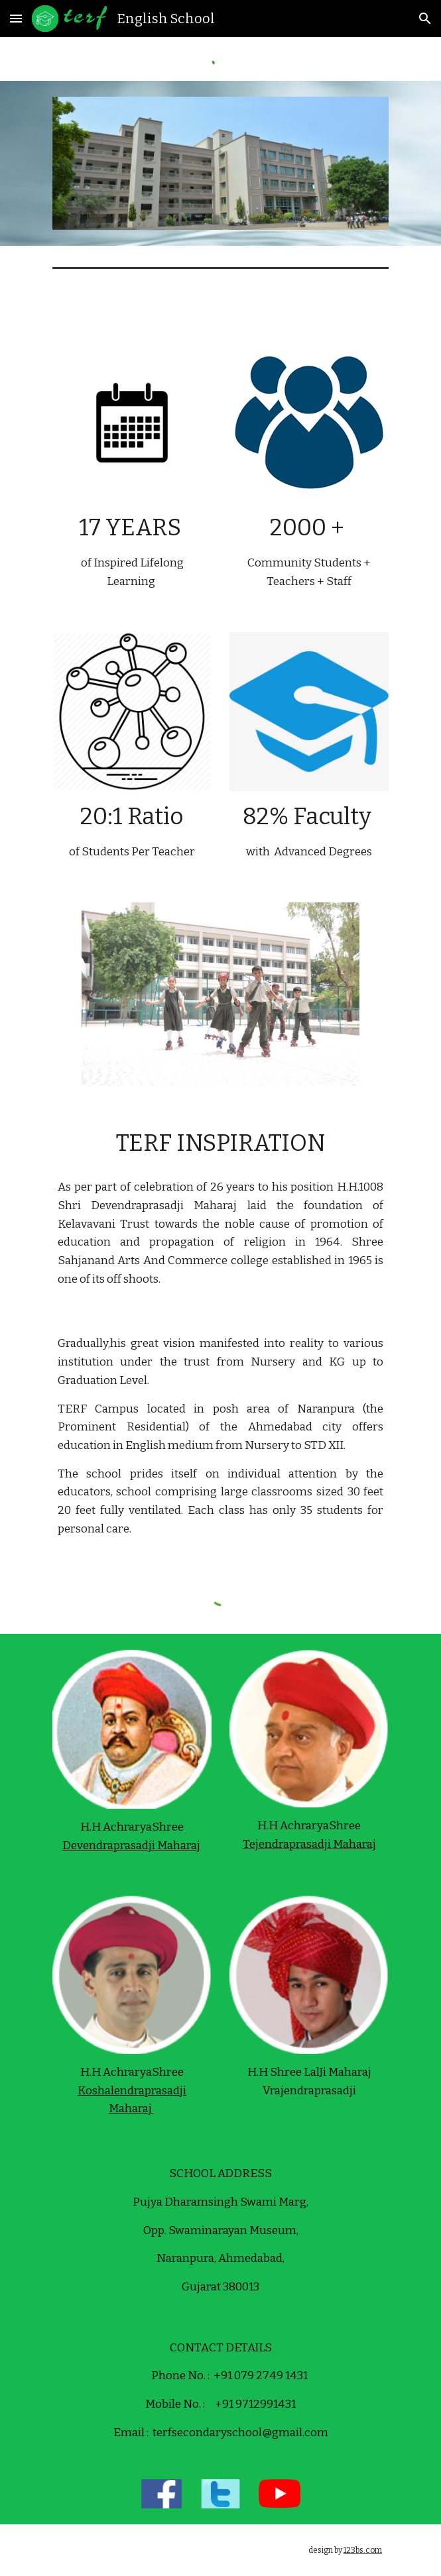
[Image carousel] (220, 163)
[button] (16, 18)
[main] (132, 551)
